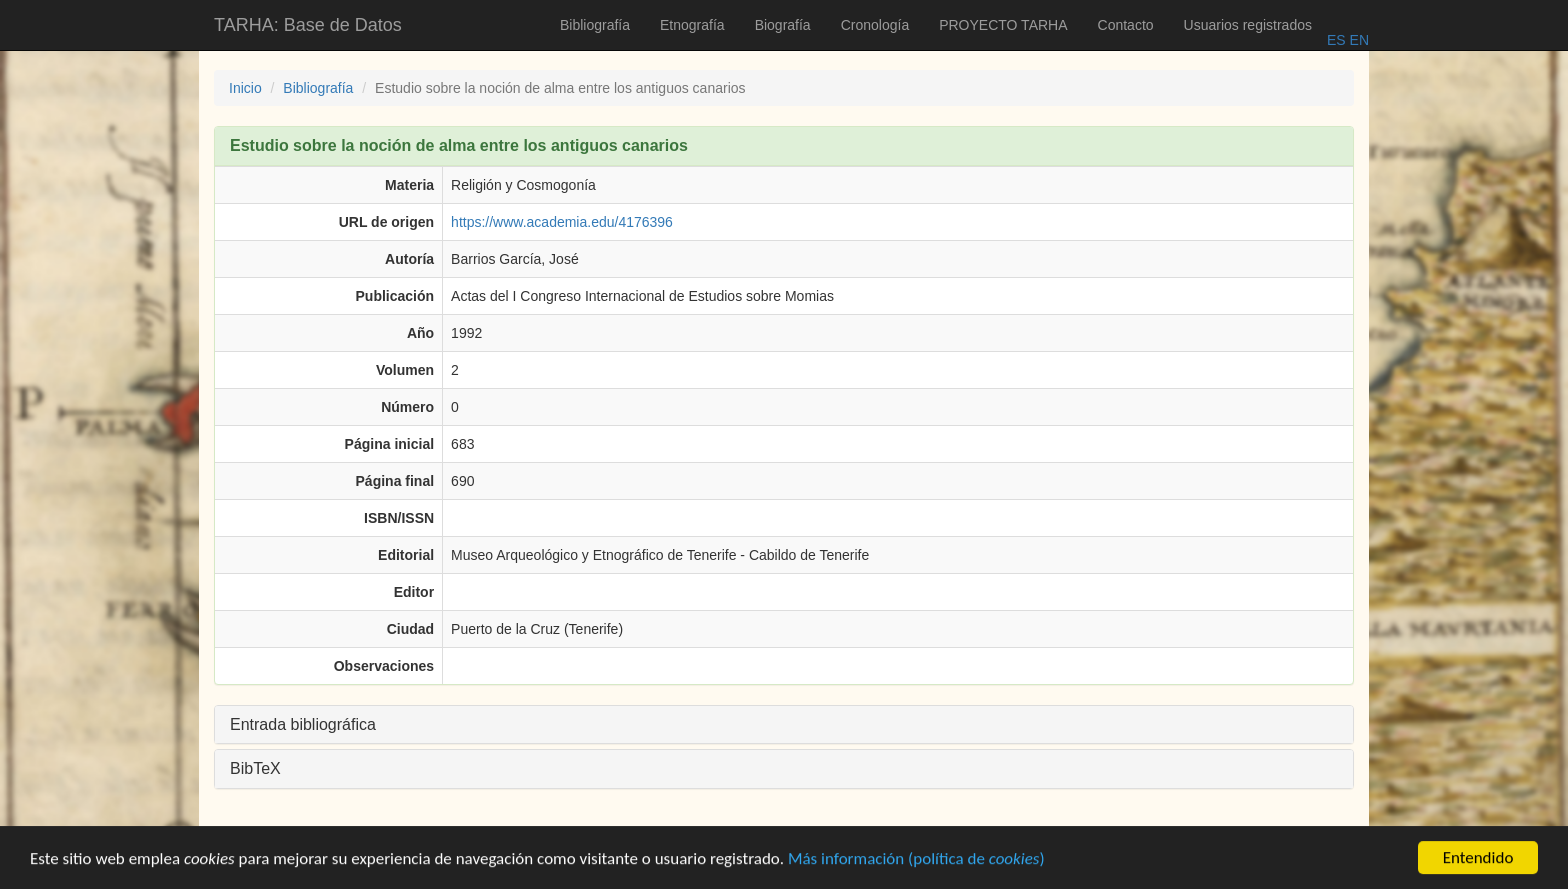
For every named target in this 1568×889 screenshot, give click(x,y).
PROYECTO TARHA (1003, 25)
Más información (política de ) (916, 860)
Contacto (1126, 25)
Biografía (783, 25)
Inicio (245, 88)
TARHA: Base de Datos (308, 25)
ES (1336, 40)
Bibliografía (595, 25)
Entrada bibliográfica (303, 724)
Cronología (875, 25)
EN (1357, 40)
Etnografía (692, 25)
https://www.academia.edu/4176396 (562, 222)
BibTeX (255, 768)
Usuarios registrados (1248, 25)
